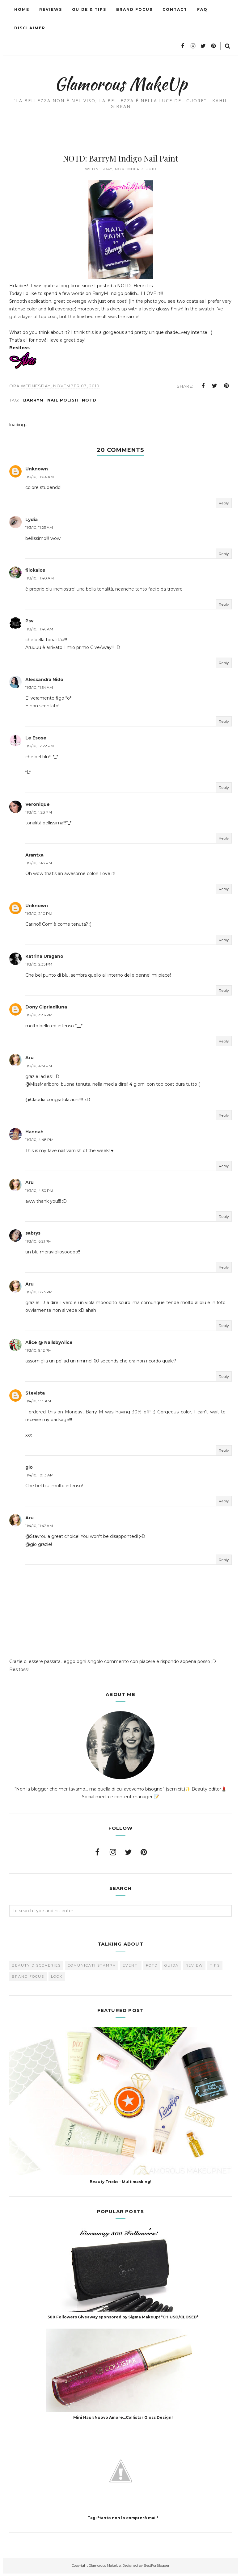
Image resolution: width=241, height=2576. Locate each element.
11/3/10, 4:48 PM (39, 1142)
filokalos (35, 572)
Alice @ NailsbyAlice (49, 1345)
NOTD (89, 402)
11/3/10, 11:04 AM (39, 479)
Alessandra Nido (44, 682)
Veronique (37, 807)
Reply (224, 505)
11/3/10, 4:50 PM (39, 1193)
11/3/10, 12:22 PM (39, 748)
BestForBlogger (156, 2568)
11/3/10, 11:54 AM (39, 690)
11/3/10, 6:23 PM (39, 1294)
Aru (29, 1060)
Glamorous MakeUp (121, 82)
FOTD (152, 1968)
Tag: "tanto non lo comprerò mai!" (123, 2520)
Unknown (36, 471)
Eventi (131, 1968)
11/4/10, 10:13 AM (39, 1477)
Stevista (35, 1395)
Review (194, 1968)
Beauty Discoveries (36, 1968)
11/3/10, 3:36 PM (39, 1017)
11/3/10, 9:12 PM (38, 1352)
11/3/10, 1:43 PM (38, 865)
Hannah (34, 1134)
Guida (171, 1968)
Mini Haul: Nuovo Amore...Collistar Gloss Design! (123, 2420)
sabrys (32, 1236)
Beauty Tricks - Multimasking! (120, 2184)
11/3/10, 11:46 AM (39, 631)
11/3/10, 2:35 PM (38, 966)
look (57, 1979)
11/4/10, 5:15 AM (38, 1403)
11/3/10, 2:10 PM (38, 916)
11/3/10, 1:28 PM (38, 814)
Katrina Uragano (44, 959)
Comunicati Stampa (92, 1968)
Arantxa (34, 857)
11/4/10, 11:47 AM (39, 1528)
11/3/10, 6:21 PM (38, 1243)
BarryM (33, 402)
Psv (29, 623)
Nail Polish (62, 402)
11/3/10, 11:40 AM (39, 581)
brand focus (28, 1979)
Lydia (31, 522)
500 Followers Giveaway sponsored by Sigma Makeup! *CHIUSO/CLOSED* (123, 2319)
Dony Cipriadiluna (46, 1009)
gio (29, 1469)
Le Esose (35, 740)
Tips (215, 1968)
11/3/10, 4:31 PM (38, 1068)
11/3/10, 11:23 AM (39, 530)
